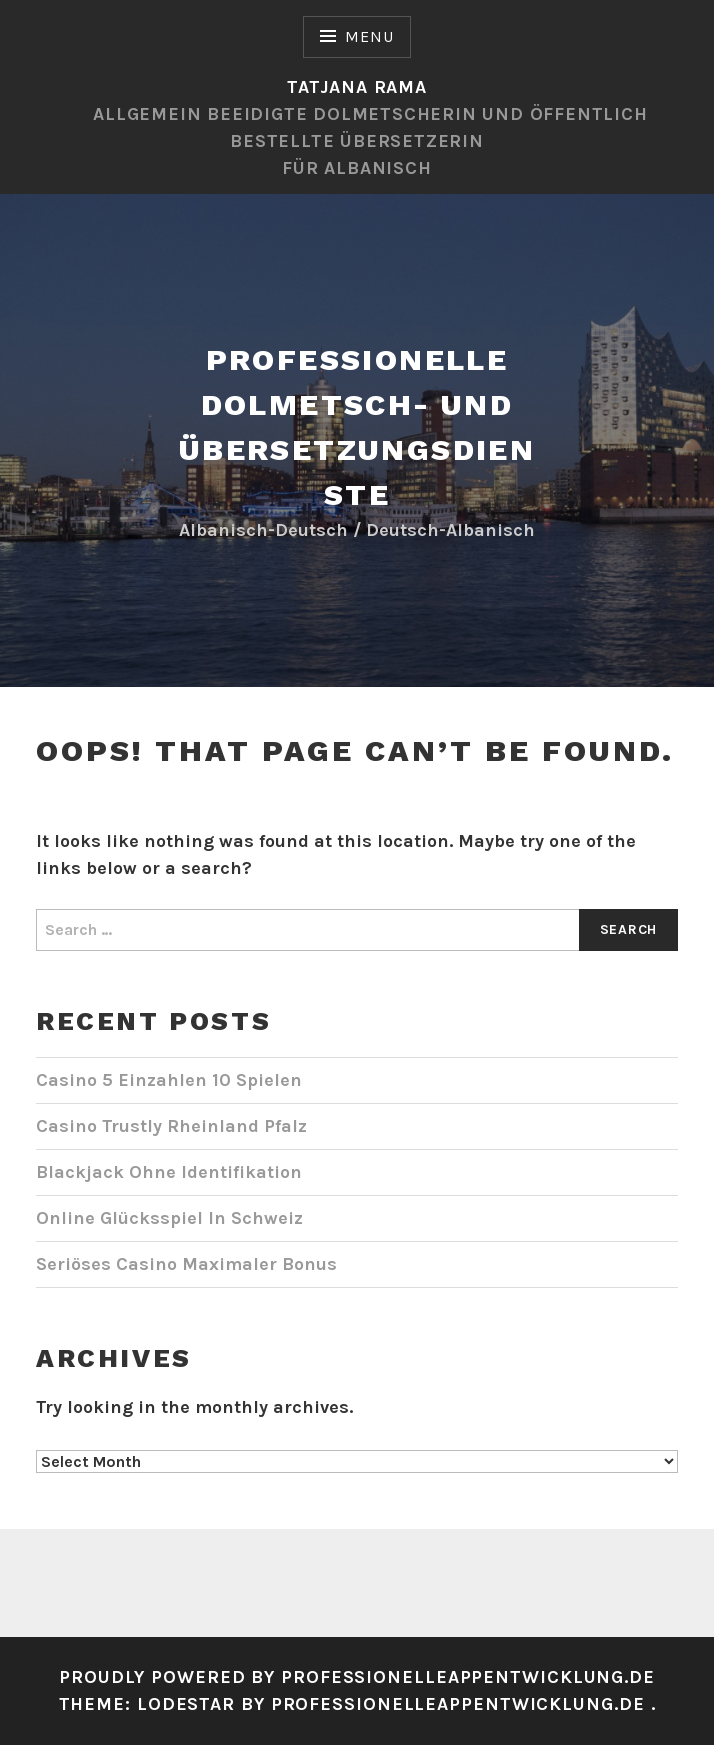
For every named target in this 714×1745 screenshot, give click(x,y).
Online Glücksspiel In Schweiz (169, 1218)
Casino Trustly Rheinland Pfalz (171, 1126)
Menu (369, 36)
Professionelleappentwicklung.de (461, 1704)
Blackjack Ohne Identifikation (169, 1172)
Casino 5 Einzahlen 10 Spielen (169, 1080)
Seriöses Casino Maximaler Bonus (186, 1264)
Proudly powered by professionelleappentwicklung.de (357, 1677)
